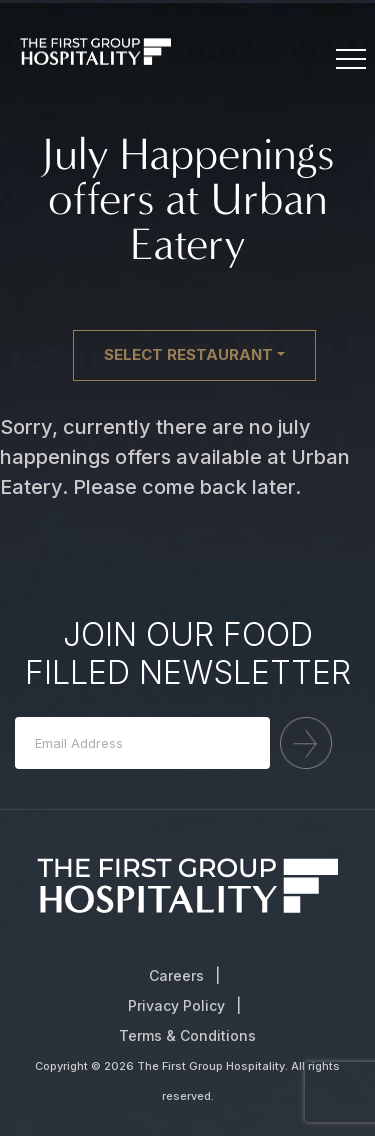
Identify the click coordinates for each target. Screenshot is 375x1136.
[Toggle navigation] (350, 60)
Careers (176, 975)
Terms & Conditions (187, 1035)
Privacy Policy (176, 1005)
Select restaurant (188, 354)
